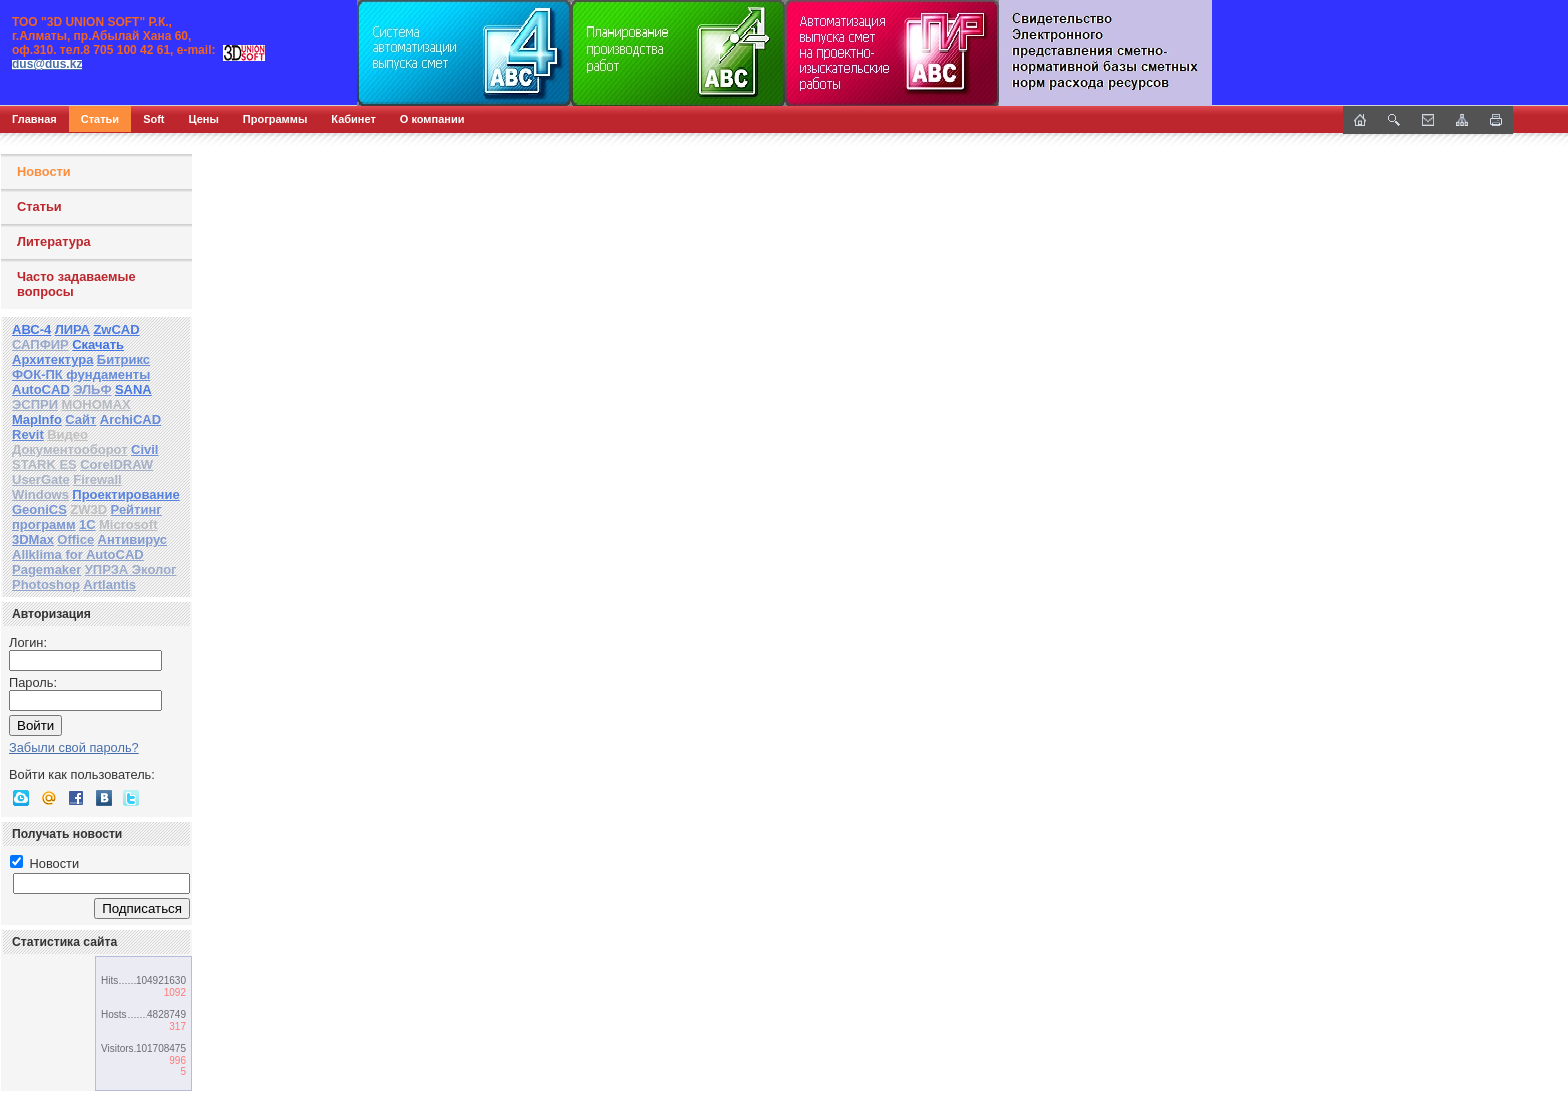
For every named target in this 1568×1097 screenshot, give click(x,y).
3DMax (33, 539)
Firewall (97, 479)
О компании (432, 119)
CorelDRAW (116, 464)
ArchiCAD (130, 419)
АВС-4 (31, 329)
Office (75, 539)
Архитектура (52, 359)
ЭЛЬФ (92, 389)
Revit (28, 434)
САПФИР (40, 344)
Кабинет (353, 119)
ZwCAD (116, 329)
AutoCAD (41, 389)
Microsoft (128, 524)
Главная (34, 119)
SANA (133, 389)
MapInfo (37, 419)
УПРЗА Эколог (131, 569)
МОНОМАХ (95, 404)
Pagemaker (46, 569)
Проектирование (125, 494)
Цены (204, 119)
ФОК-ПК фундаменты (81, 374)
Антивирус (133, 539)
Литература (54, 241)
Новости (44, 171)
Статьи (100, 119)
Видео (67, 434)
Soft (153, 119)
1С (87, 524)
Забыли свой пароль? (74, 747)
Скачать (98, 344)
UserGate (41, 479)
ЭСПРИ (35, 404)
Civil (144, 449)
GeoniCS (39, 509)
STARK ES (44, 464)
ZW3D (88, 509)
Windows (40, 494)
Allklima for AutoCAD (78, 554)
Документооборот (70, 449)
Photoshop (46, 584)
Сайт (80, 419)
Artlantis (109, 584)
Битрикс (123, 359)
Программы (275, 119)
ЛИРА (72, 329)
